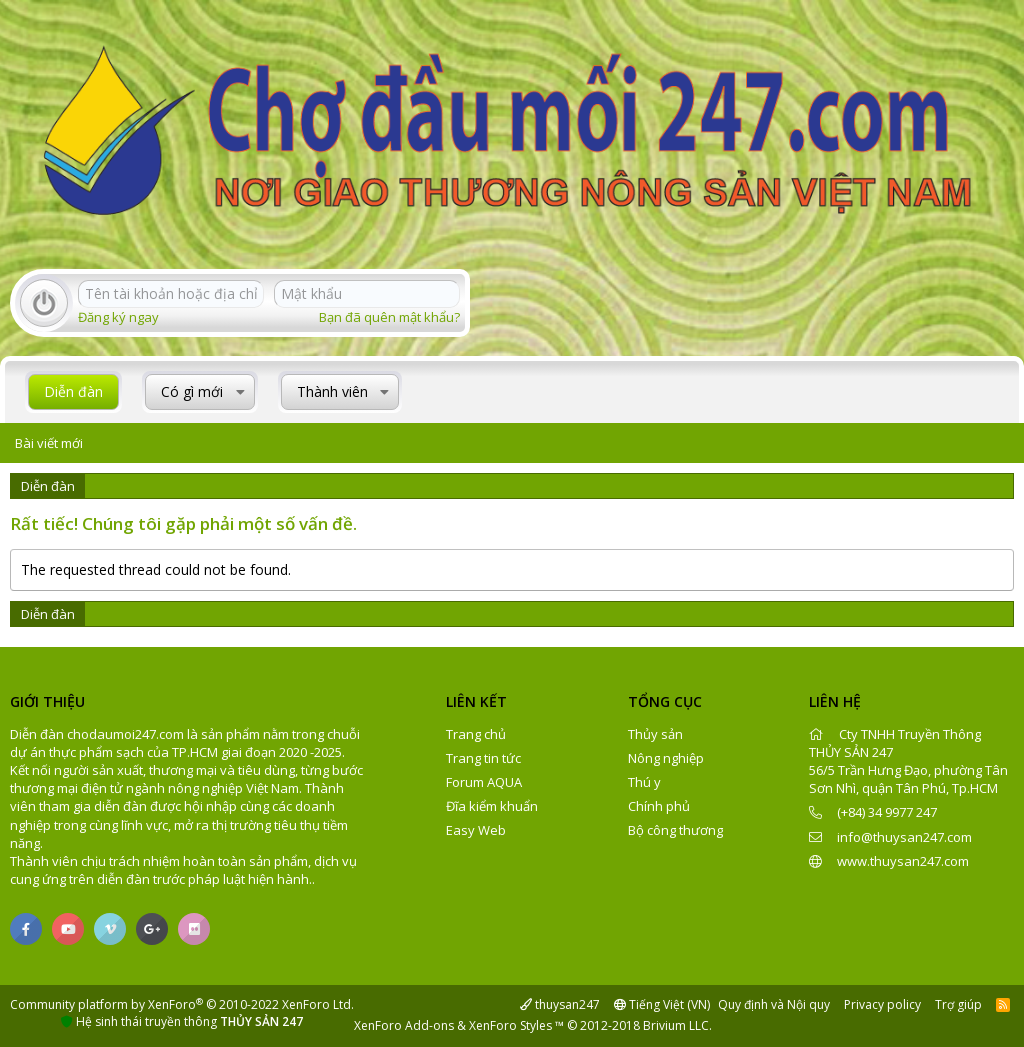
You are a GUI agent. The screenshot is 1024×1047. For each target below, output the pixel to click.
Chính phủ (659, 806)
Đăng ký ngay (118, 317)
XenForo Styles (510, 1025)
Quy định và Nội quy (774, 1004)
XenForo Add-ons (404, 1025)
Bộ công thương (675, 830)
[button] (240, 392)
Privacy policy (882, 1004)
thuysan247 (560, 1004)
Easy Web (476, 830)
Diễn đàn (73, 391)
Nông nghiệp (666, 758)
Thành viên (332, 391)
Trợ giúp (958, 1004)
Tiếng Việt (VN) (662, 1004)
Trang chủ (476, 734)
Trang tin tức (483, 758)
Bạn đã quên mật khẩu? (389, 317)
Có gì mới (192, 391)
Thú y (644, 782)
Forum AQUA (484, 782)
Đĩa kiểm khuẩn (492, 806)
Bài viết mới (49, 443)
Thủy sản (655, 734)
